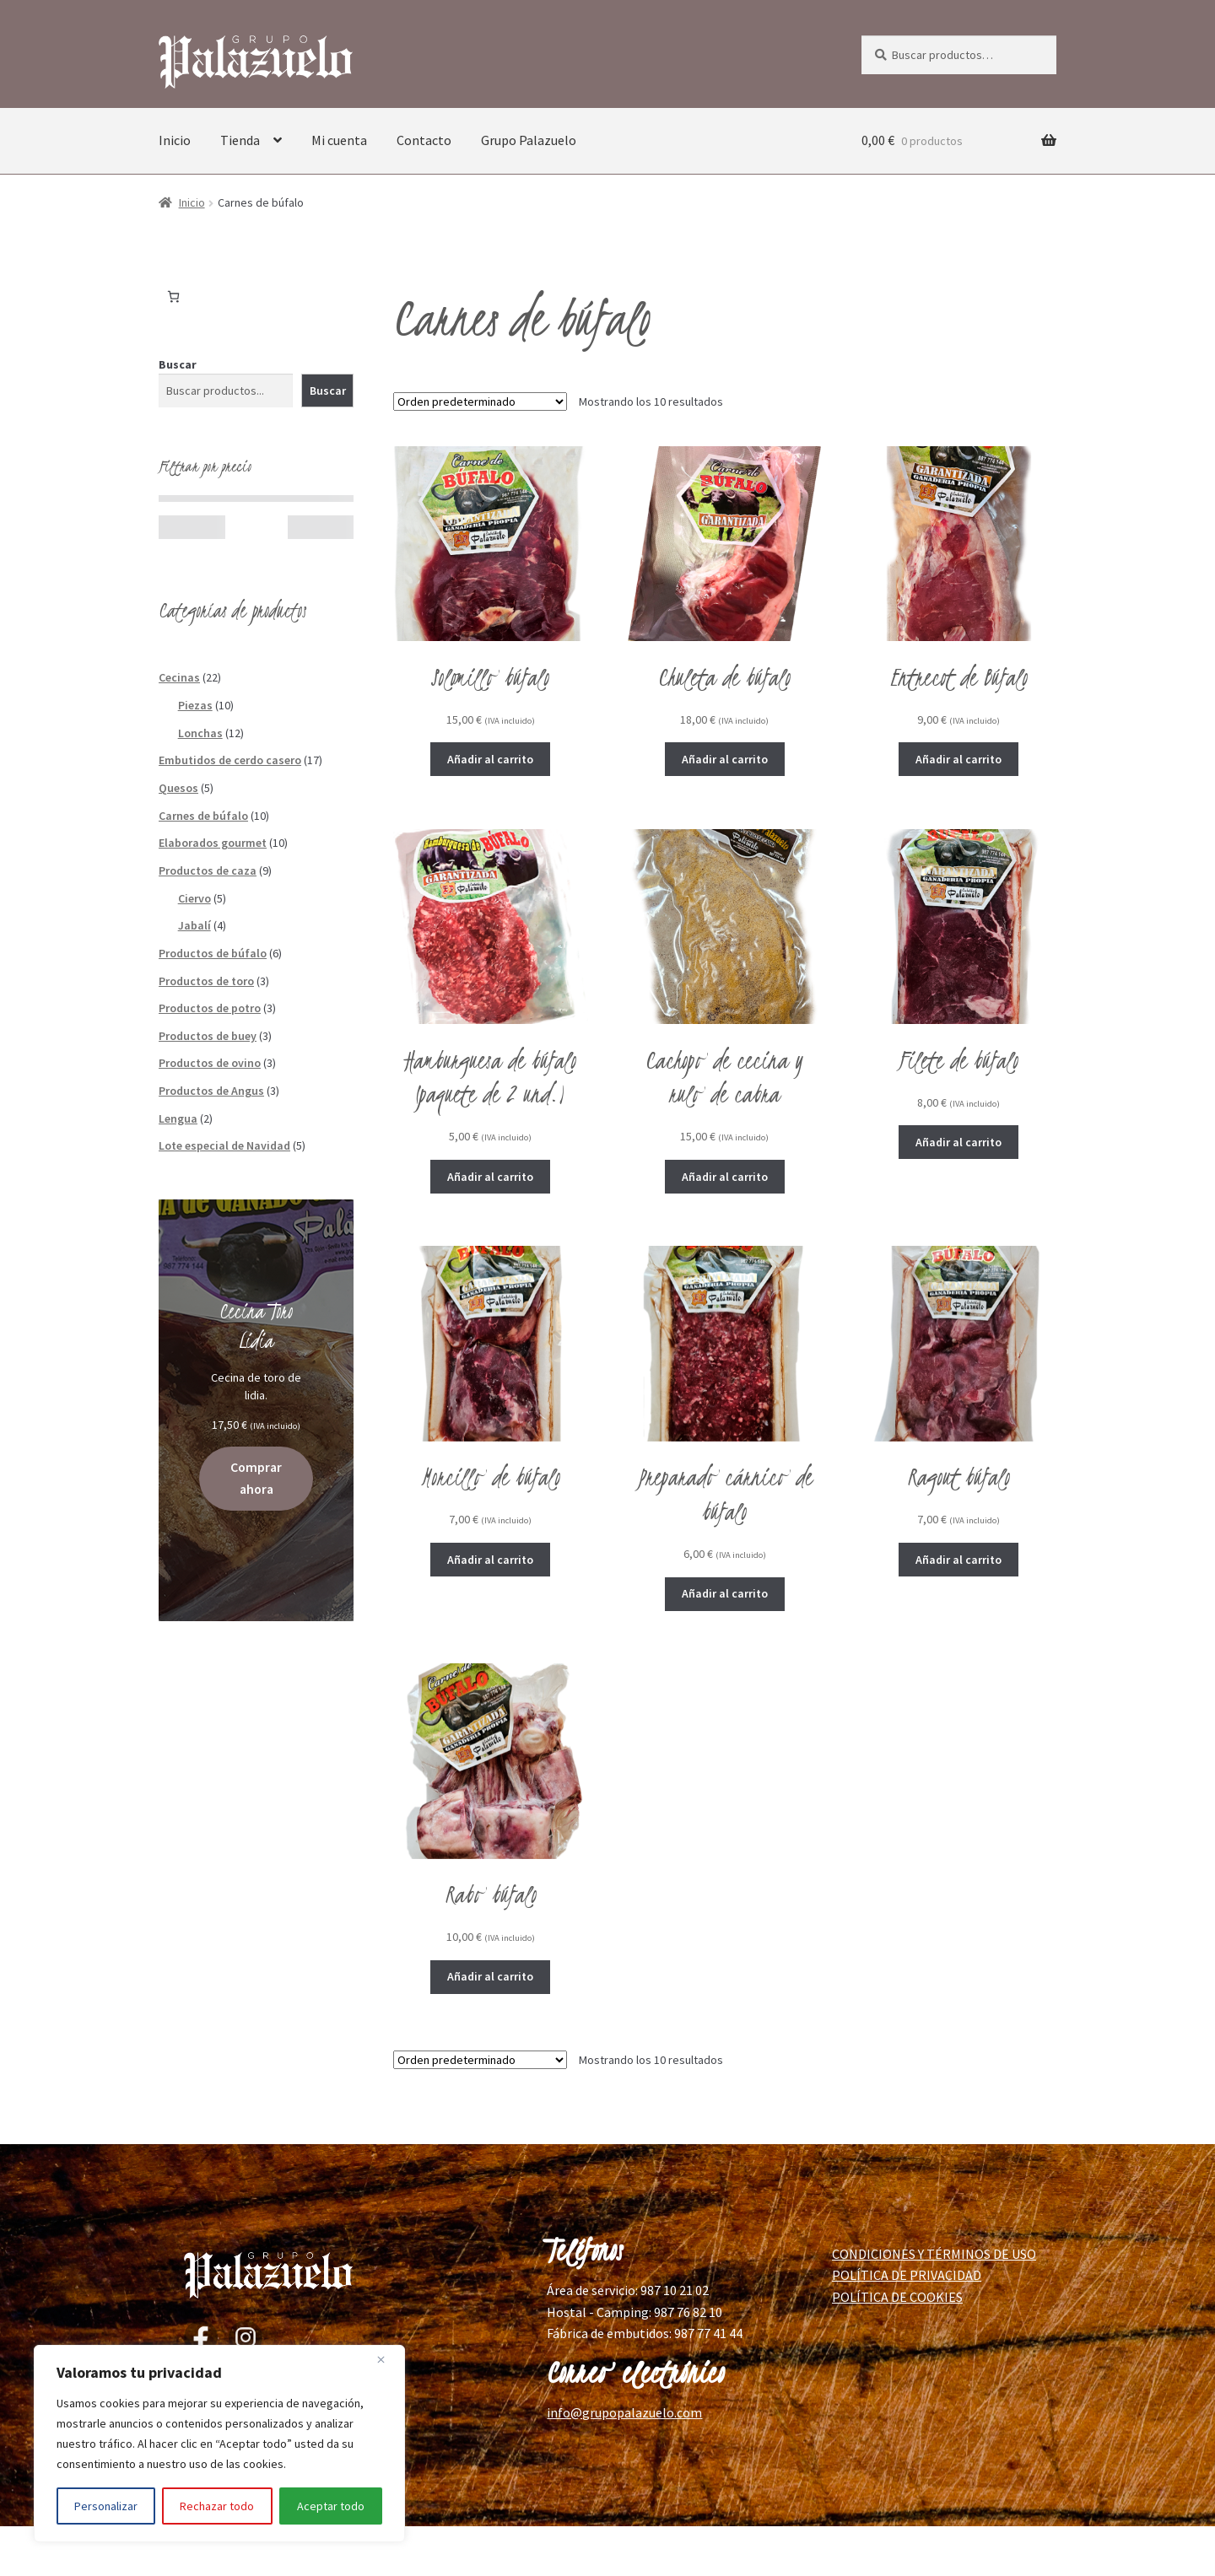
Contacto (424, 140)
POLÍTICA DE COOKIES (897, 2296)
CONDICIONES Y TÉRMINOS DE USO (934, 2253)
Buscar (178, 364)
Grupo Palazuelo (528, 140)
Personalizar (106, 2506)
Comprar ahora (256, 1477)
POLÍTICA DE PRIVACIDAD (906, 2274)
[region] (219, 2443)
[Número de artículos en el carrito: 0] (173, 296)
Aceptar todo (330, 2506)
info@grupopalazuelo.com (624, 2412)
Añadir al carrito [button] (490, 759)
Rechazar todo (217, 2506)
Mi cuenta (339, 140)
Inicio (175, 140)
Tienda (240, 140)
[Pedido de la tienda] (480, 401)
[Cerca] (387, 2359)
